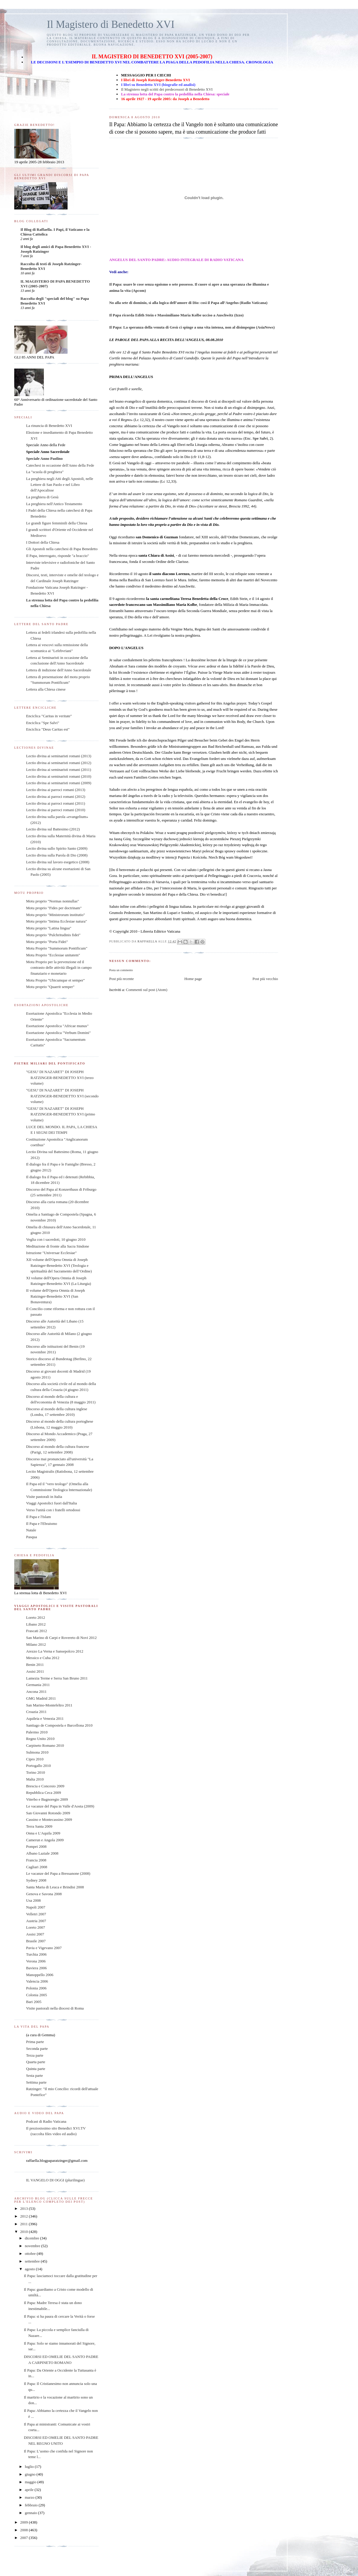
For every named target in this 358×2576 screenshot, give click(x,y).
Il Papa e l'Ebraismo (41, 1523)
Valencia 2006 (37, 1981)
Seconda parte (37, 2048)
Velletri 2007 (36, 1914)
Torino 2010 (35, 1772)
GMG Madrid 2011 (41, 1698)
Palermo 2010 (37, 1732)
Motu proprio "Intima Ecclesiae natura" (56, 921)
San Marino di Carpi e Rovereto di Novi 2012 (61, 1637)
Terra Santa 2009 (39, 1826)
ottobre (31, 2253)
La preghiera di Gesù (42, 497)
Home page (193, 978)
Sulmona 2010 (37, 1752)
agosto (30, 2269)
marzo (30, 2497)
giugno (30, 2474)
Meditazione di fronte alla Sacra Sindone (57, 1246)
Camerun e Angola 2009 (45, 1840)
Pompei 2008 (36, 1846)
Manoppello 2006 (39, 1975)
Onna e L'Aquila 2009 (43, 1833)
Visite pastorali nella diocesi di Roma (55, 2008)
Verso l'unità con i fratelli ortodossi (53, 1510)
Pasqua (31, 1537)
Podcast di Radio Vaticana (46, 2121)
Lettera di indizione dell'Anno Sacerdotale (58, 670)
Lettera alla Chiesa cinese (45, 689)
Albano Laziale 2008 (42, 1853)
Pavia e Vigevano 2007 (44, 1948)
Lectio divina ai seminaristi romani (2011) (58, 769)
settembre (33, 2261)
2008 (24, 2530)
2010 (24, 2231)
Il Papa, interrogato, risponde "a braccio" (57, 555)
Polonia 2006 (36, 1988)
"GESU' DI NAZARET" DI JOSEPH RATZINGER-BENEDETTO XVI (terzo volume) (60, 1078)
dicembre (32, 2238)
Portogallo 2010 (38, 1765)
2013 (24, 2208)
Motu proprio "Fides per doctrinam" (54, 908)
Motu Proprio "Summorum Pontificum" (56, 948)
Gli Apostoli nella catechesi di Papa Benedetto (62, 549)
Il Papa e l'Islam (38, 1516)
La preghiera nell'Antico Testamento (54, 504)
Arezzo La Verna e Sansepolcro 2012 (54, 1651)
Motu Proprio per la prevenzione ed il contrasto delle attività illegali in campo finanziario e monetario (59, 968)
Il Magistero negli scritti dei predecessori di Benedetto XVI (166, 89)
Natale (31, 1530)
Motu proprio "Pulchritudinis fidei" (53, 935)
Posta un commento (121, 970)
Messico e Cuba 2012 (42, 1658)
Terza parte (34, 2055)
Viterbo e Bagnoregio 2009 (47, 1799)
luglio (30, 2466)
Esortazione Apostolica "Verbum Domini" (58, 1032)
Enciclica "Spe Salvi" (42, 723)
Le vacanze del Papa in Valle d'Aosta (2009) (60, 1806)
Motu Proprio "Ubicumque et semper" (55, 980)
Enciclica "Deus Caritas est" (48, 729)
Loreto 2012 (35, 1617)
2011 (24, 2224)
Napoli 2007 (35, 1907)
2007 (24, 2537)
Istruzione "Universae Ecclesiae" (51, 1253)
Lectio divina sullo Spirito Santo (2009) (56, 848)
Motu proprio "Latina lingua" (48, 928)
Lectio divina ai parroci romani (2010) (55, 810)
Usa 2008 (33, 1900)
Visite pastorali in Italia (44, 1496)
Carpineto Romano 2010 (45, 1745)
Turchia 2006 (36, 1954)
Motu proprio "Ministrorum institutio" (55, 914)
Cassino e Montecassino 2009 (49, 1819)
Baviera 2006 (36, 1968)
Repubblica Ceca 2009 (43, 1792)
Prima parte (35, 2041)
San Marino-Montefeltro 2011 (49, 1705)
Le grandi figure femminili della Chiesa (56, 523)
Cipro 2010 (35, 1759)
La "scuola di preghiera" (44, 472)
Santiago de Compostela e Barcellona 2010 (59, 1725)
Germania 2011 (38, 1684)
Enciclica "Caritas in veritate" (49, 716)
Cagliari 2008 (36, 1867)
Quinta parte (35, 2068)
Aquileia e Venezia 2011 (45, 1718)
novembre (33, 2246)
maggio (31, 2482)
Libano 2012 (36, 1624)
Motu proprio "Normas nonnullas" (52, 901)
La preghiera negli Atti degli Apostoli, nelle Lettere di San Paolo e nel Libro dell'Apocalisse (59, 484)
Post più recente (121, 978)
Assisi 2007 (35, 1934)
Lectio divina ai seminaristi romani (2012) (58, 763)
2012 (24, 2216)
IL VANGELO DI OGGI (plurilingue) (55, 2180)
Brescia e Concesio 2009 (45, 1786)
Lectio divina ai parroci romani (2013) (55, 789)
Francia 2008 (36, 1860)
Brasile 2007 (36, 1941)
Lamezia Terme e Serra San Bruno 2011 (57, 1678)
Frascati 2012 (36, 1631)
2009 (24, 2522)
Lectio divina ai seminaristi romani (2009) (58, 783)
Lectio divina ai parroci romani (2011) (55, 803)
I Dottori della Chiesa (42, 542)
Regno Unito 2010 (40, 1738)
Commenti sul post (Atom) (146, 989)
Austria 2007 (36, 1921)
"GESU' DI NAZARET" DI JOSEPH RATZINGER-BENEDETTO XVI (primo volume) (60, 1114)
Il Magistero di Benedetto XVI (111, 24)
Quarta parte (35, 2062)
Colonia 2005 (36, 1995)
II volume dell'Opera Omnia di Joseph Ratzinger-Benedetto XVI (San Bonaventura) (55, 1296)
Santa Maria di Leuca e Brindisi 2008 (55, 1887)
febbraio (32, 2505)
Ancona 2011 (36, 1691)
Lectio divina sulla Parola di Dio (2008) (56, 855)
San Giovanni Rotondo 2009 (48, 1813)
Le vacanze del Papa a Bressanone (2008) (58, 1873)
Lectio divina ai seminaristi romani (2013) (58, 756)
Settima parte (36, 2082)
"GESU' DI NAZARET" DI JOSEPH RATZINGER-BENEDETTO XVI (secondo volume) (62, 1096)
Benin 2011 (35, 1664)
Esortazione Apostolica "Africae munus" (57, 1026)
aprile (30, 2489)
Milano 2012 (36, 1644)
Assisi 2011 (35, 1671)
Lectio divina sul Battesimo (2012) (53, 829)
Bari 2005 (33, 2001)
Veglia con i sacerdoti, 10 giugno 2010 (55, 1239)
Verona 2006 (36, 1961)
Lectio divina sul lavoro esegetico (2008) (57, 862)
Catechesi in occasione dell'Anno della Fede (60, 465)
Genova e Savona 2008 (44, 1894)
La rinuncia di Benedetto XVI (49, 425)
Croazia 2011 (36, 1711)
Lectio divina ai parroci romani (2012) (55, 796)
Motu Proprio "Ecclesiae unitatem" (53, 955)
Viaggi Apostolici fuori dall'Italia (51, 1503)
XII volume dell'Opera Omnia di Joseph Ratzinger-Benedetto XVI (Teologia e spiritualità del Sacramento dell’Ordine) (59, 1265)
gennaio (31, 2513)
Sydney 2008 (36, 1880)
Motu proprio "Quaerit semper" (50, 986)
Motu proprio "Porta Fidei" (47, 941)
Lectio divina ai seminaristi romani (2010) (58, 776)
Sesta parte (34, 2075)
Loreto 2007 (35, 1927)
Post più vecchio (265, 978)
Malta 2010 (35, 1779)
